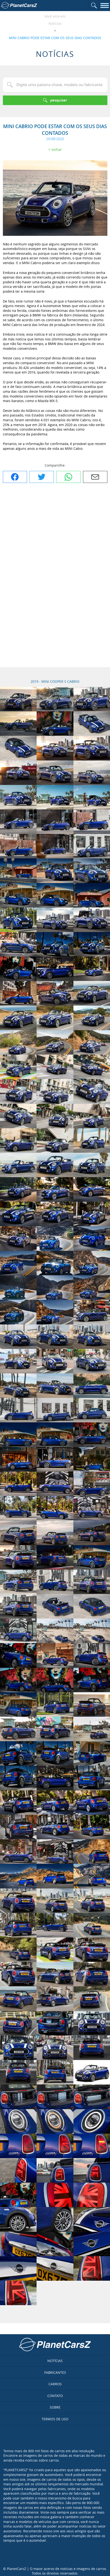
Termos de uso (55, 2419)
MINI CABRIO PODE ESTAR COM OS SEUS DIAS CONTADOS (55, 38)
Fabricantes (55, 2372)
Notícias (55, 23)
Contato (55, 2395)
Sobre (55, 2407)
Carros (55, 2384)
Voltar (56, 149)
